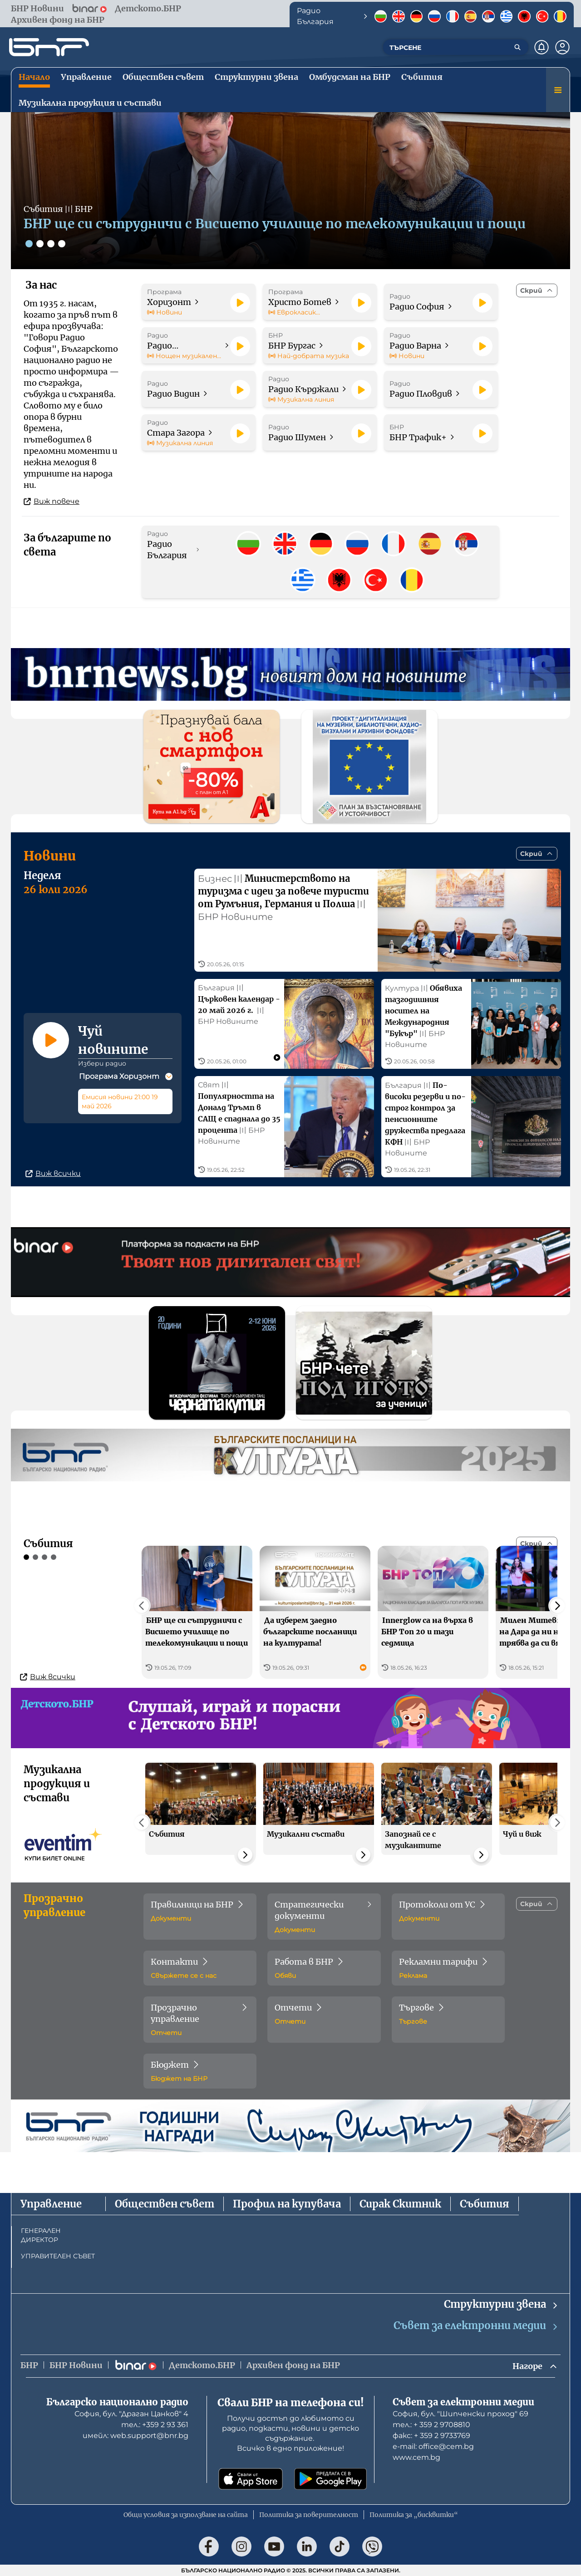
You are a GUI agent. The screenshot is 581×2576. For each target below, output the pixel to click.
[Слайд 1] (29, 243)
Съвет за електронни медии (476, 2325)
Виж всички (53, 1173)
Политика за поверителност (308, 2515)
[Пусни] (240, 303)
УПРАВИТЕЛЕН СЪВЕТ (58, 2256)
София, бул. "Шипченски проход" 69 (460, 2413)
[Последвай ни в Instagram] (241, 2546)
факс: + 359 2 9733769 (431, 2435)
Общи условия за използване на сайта (185, 2515)
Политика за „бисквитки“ (413, 2515)
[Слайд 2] (40, 243)
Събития (484, 2203)
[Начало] (49, 47)
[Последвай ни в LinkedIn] (307, 2546)
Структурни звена (501, 2304)
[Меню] (558, 90)
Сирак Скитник (400, 2203)
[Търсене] (517, 47)
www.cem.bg (416, 2457)
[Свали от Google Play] (330, 2479)
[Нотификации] (541, 47)
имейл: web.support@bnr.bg (135, 2435)
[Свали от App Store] (250, 2479)
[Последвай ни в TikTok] (339, 2546)
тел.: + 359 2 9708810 (431, 2424)
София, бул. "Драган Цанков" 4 (131, 2413)
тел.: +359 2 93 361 (154, 2424)
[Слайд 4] (61, 243)
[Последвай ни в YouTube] (274, 2546)
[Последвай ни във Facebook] (209, 2546)
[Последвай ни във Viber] (372, 2546)
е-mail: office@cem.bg (433, 2446)
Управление (51, 2203)
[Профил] (562, 47)
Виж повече (51, 501)
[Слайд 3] (50, 243)
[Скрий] (536, 290)
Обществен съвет (164, 2203)
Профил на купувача (287, 2203)
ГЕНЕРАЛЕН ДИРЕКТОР (41, 2235)
